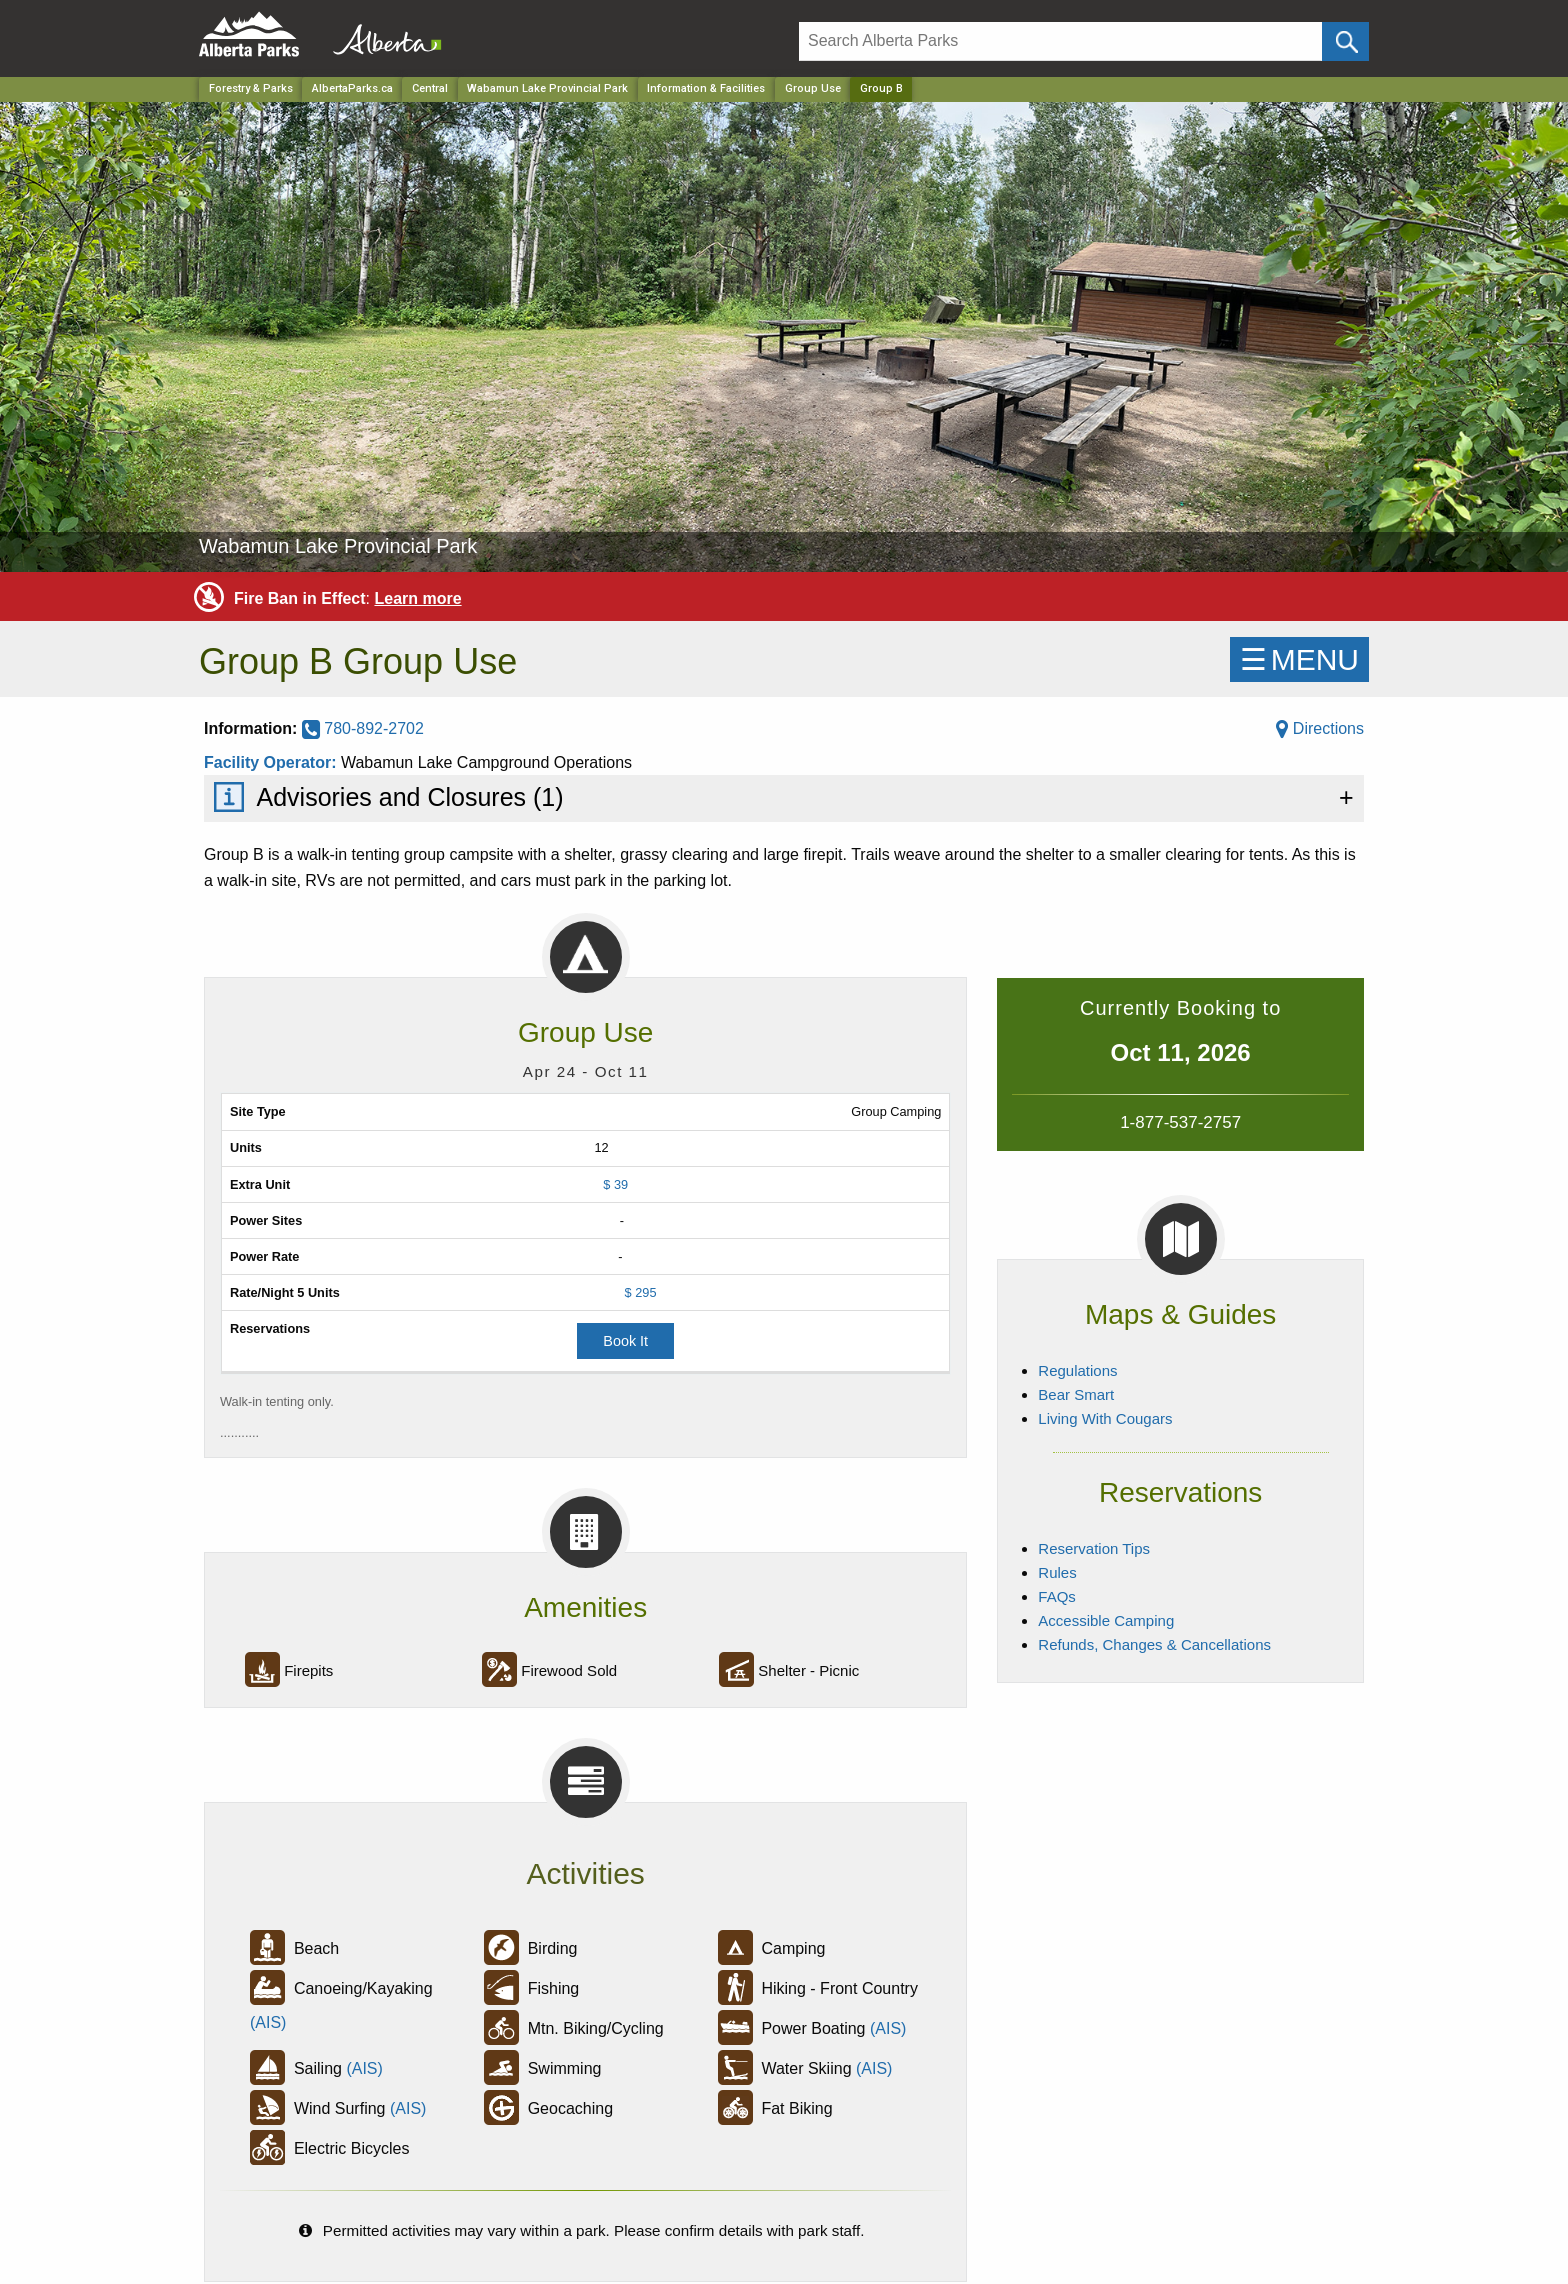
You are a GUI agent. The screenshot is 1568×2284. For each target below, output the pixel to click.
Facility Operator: (272, 762)
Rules (1057, 1572)
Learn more (417, 598)
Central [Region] (430, 88)
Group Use (813, 88)
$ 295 (641, 1292)
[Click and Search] (1345, 41)
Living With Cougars (1105, 1418)
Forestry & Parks (251, 88)
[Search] (1060, 41)
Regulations (1077, 1370)
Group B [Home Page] (881, 88)
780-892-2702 (363, 728)
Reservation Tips (1094, 1548)
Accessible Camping (1106, 1620)
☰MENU (1299, 659)
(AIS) (268, 2022)
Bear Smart (1076, 1394)
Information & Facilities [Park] (706, 88)
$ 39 (615, 1184)
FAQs (1057, 1596)
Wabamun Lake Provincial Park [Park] (547, 88)
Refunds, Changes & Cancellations (1154, 1644)
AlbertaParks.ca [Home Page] (352, 88)
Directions (1320, 728)
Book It (625, 1341)
